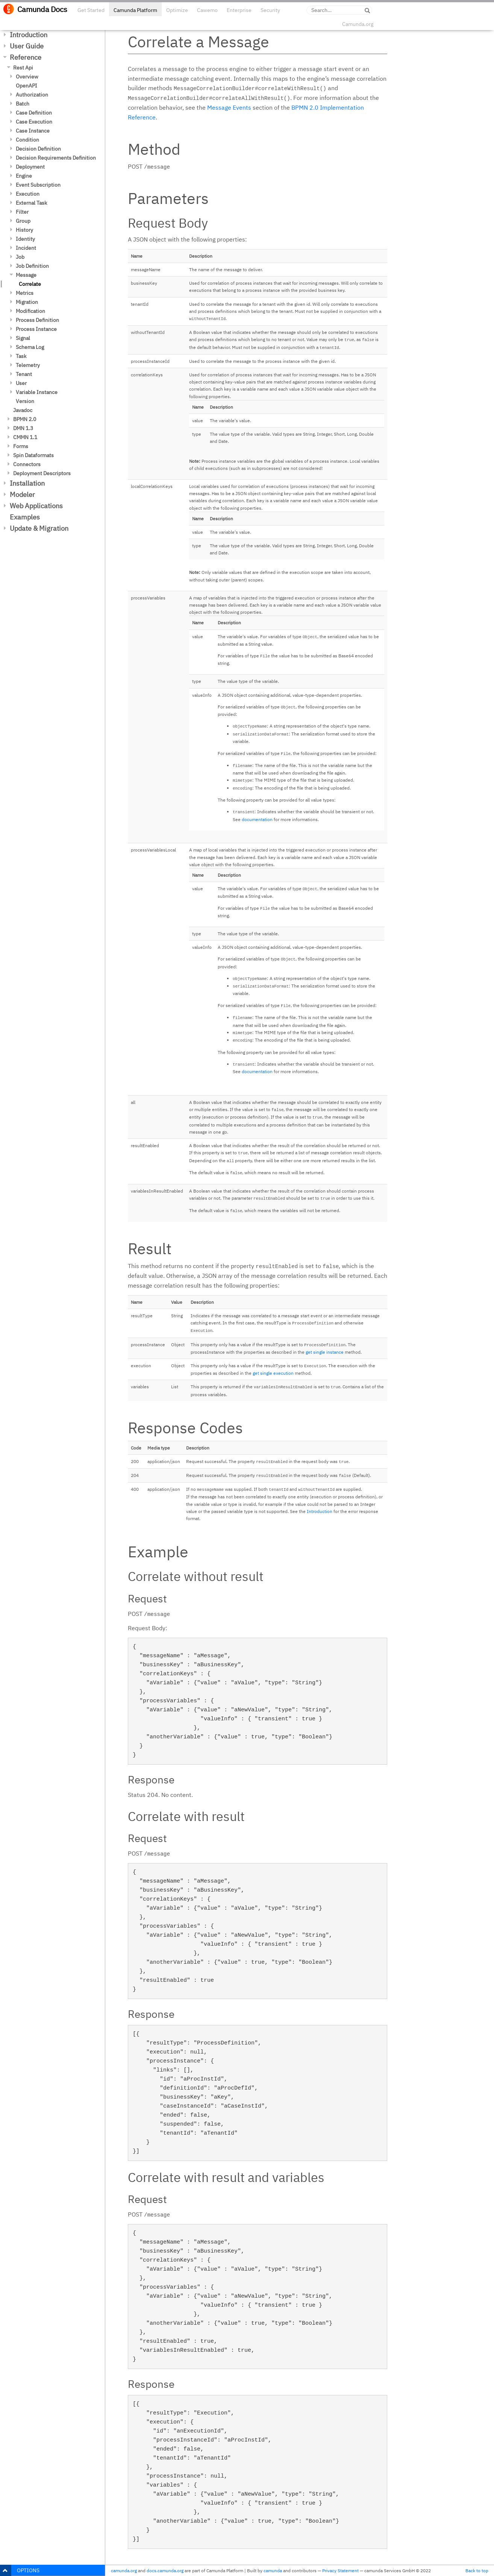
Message (26, 275)
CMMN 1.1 (25, 437)
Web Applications (36, 505)
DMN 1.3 (23, 428)
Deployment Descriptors (42, 473)
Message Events (229, 107)
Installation (27, 483)
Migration (27, 302)
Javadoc (22, 410)
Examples (25, 517)
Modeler (22, 494)
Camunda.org (357, 24)
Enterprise (239, 10)
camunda (273, 2570)
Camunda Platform (135, 10)
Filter (22, 211)
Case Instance (33, 130)
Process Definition (37, 320)
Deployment (30, 166)
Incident (26, 248)
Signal (23, 338)
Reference (25, 57)
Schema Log (30, 347)
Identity (25, 239)
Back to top (476, 2570)
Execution (27, 193)
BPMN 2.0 (24, 419)
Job (20, 257)
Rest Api (23, 67)
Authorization (32, 94)
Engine (24, 175)
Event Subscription (38, 184)
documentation (257, 819)
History (24, 229)
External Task (31, 202)
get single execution (273, 1373)
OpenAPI (26, 85)
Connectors (27, 464)
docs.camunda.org (165, 2570)
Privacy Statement (340, 2570)
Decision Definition (38, 148)
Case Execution (34, 121)
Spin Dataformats (33, 455)
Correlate (30, 284)
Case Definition (34, 112)
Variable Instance (37, 392)
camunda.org (124, 2570)
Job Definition (32, 266)
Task (21, 356)
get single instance (325, 1352)
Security (270, 10)
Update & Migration (39, 528)
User (21, 383)
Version (25, 401)
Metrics (24, 293)
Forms (20, 446)
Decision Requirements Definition (56, 157)
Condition (27, 139)
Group (23, 220)
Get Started (91, 10)
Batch (22, 103)
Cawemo (207, 10)
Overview (27, 76)
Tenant (24, 374)
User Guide (27, 46)
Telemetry (28, 365)
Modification (30, 311)
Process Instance (36, 329)
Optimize (177, 10)
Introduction (28, 34)
